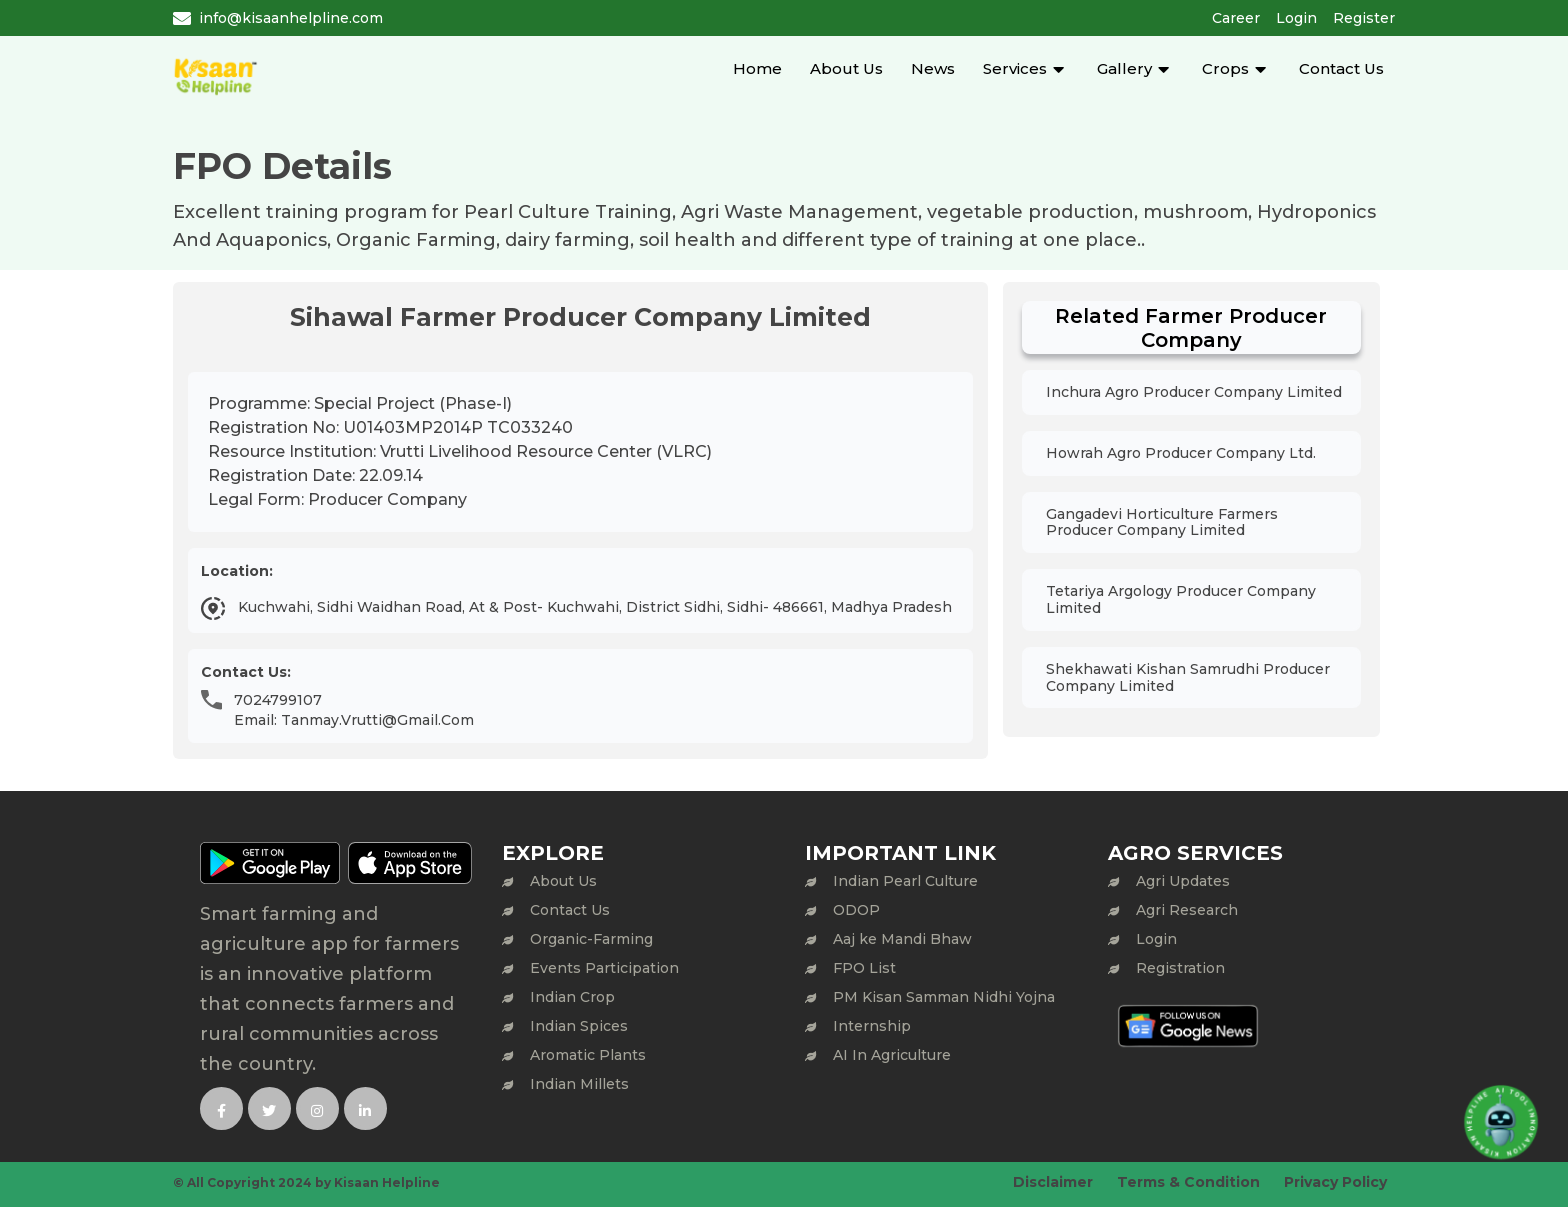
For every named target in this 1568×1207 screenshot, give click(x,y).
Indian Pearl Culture (905, 881)
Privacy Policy (1335, 1182)
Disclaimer (1053, 1182)
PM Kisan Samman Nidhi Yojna (944, 997)
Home (757, 68)
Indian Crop (572, 997)
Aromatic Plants (588, 1055)
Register (1364, 18)
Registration (1180, 968)
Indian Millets (579, 1084)
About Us (846, 68)
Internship (872, 1026)
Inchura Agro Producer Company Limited (1194, 392)
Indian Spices (579, 1026)
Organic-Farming (591, 939)
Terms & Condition (1188, 1182)
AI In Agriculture (892, 1055)
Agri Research (1187, 910)
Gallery (1124, 68)
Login (1296, 18)
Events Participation (604, 968)
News (933, 68)
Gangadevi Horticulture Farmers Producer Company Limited (1162, 522)
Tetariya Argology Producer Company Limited (1181, 599)
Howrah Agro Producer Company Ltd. (1181, 453)
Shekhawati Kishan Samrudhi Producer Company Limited (1188, 677)
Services (1015, 68)
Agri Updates (1183, 881)
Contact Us (1341, 68)
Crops (1225, 68)
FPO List (864, 968)
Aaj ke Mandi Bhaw (902, 939)
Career (1236, 18)
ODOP (856, 910)
